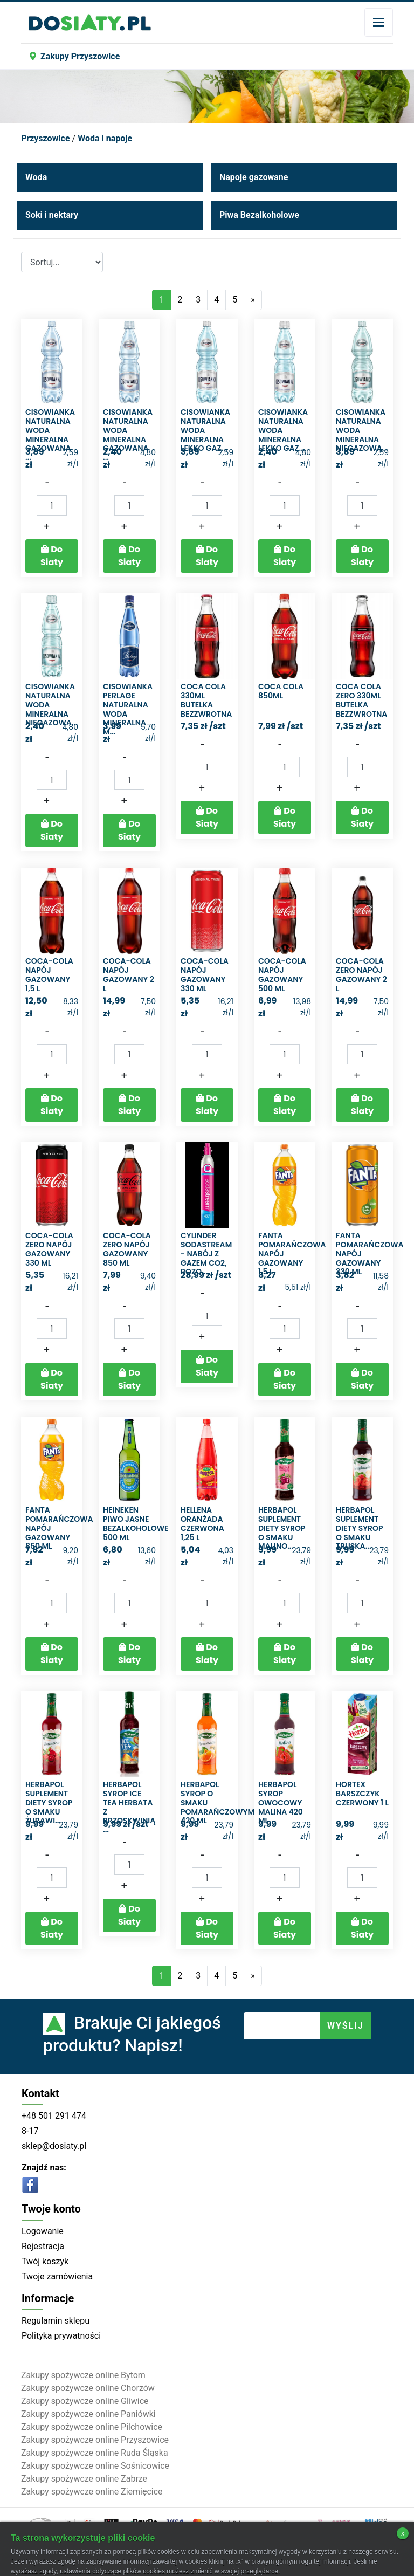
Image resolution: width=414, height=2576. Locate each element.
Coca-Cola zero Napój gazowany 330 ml (49, 1249)
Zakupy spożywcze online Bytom (83, 2375)
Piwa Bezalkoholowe (259, 215)
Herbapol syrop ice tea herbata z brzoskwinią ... (129, 1807)
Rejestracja (43, 2246)
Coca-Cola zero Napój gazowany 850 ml (127, 1249)
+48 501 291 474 (54, 2116)
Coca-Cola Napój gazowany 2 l (128, 974)
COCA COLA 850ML (280, 691)
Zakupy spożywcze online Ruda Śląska (94, 2453)
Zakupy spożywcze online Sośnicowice (95, 2466)
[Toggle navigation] (378, 22)
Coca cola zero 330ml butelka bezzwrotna (361, 700)
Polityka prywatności (61, 2336)
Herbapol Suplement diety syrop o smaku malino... (282, 1528)
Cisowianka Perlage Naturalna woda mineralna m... (128, 709)
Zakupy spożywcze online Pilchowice (91, 2427)
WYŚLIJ (345, 2026)
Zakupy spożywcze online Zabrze (84, 2479)
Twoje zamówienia (57, 2276)
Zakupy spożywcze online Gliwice (85, 2401)
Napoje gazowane (253, 177)
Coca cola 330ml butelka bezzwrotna (206, 700)
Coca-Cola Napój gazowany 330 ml (205, 974)
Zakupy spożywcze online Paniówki (88, 2414)
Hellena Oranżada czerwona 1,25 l (202, 1523)
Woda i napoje (105, 138)
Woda (36, 177)
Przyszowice (45, 138)
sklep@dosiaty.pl (54, 2146)
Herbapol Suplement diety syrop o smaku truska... (359, 1528)
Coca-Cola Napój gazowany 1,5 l (49, 974)
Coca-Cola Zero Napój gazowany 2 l (361, 974)
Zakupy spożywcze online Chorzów (88, 2388)
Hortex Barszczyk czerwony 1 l (362, 1793)
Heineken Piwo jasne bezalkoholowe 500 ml (135, 1523)
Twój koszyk (45, 2261)
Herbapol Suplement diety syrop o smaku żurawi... (49, 1802)
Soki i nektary (51, 215)
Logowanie (43, 2231)
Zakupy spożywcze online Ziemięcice (92, 2491)
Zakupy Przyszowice (75, 56)
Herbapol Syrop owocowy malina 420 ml (280, 1802)
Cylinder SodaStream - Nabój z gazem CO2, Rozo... (206, 1253)
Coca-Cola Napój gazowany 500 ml (282, 974)
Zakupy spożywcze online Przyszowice (95, 2440)
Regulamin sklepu (55, 2321)
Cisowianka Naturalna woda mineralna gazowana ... (50, 435)
